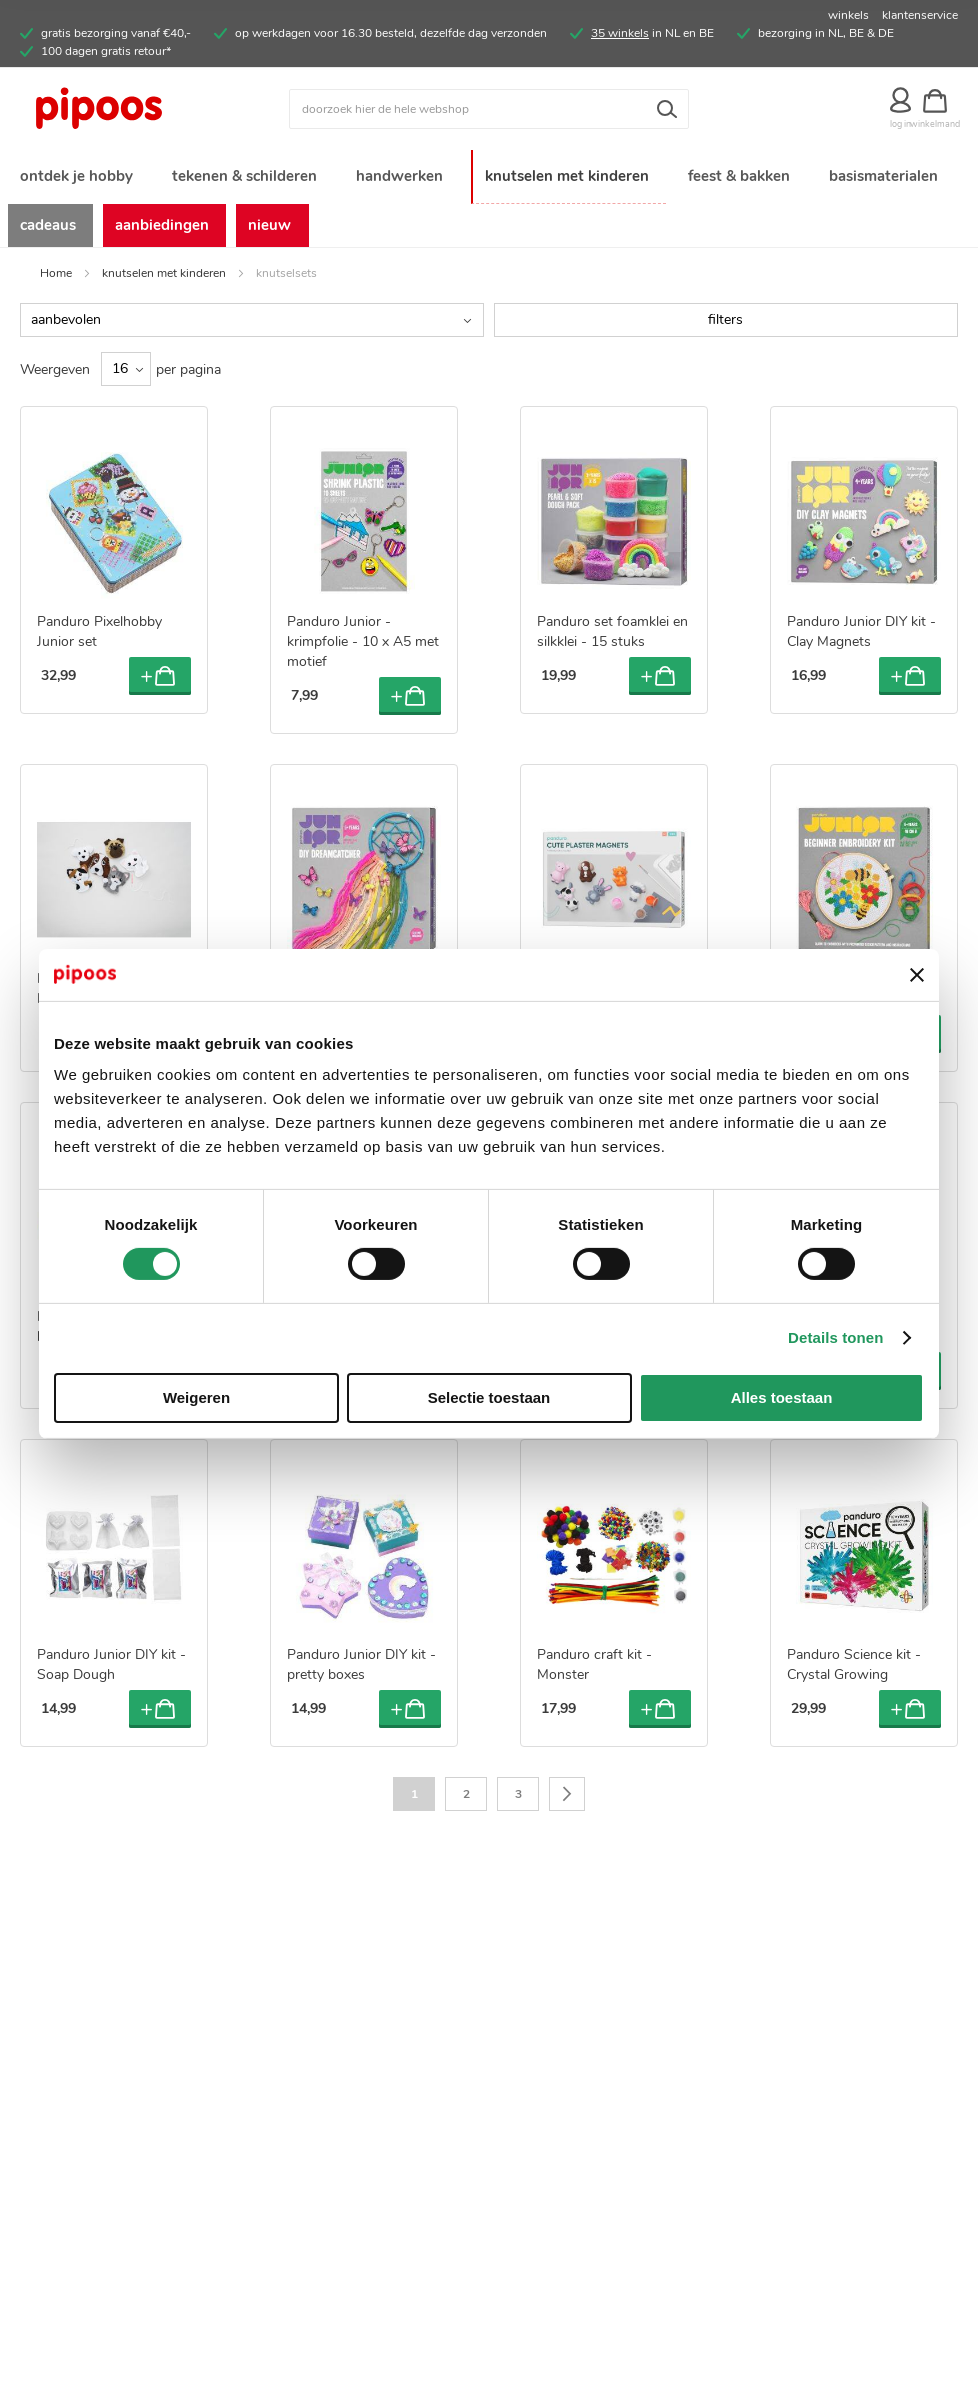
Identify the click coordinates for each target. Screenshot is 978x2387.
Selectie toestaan (489, 1397)
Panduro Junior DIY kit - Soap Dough (111, 1662)
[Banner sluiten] (917, 975)
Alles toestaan (782, 1397)
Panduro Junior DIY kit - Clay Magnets (861, 628)
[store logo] (137, 109)
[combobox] (489, 109)
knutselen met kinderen (164, 270)
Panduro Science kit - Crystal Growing (854, 1662)
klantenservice (920, 15)
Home (56, 270)
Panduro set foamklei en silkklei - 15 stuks (612, 628)
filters (725, 316)
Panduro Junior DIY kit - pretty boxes (361, 1662)
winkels (848, 15)
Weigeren (196, 1397)
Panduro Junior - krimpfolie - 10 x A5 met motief (363, 638)
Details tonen (835, 1337)
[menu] (489, 197)
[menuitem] (75, 173)
